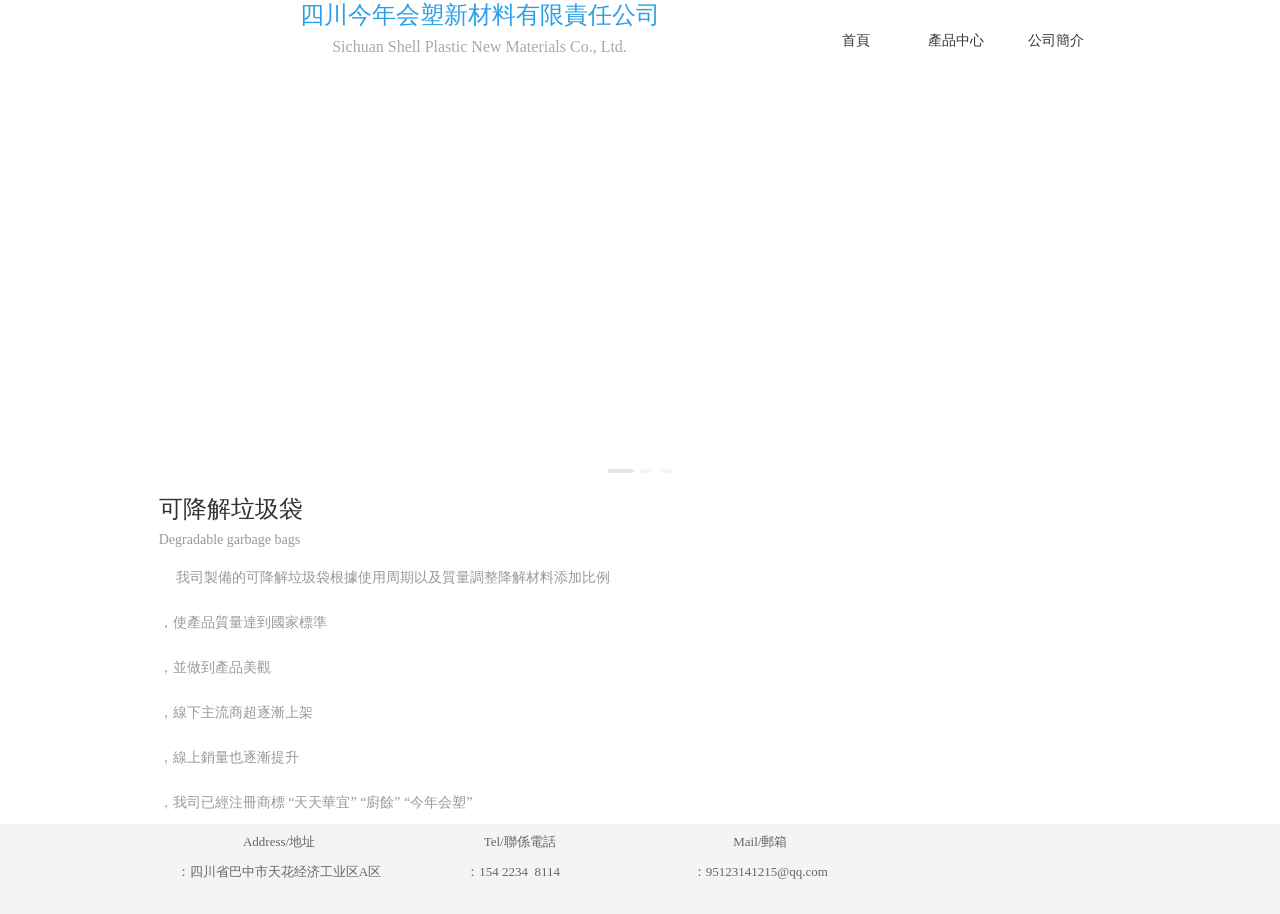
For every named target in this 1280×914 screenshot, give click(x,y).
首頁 (856, 40)
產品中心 (956, 40)
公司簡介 (1056, 40)
